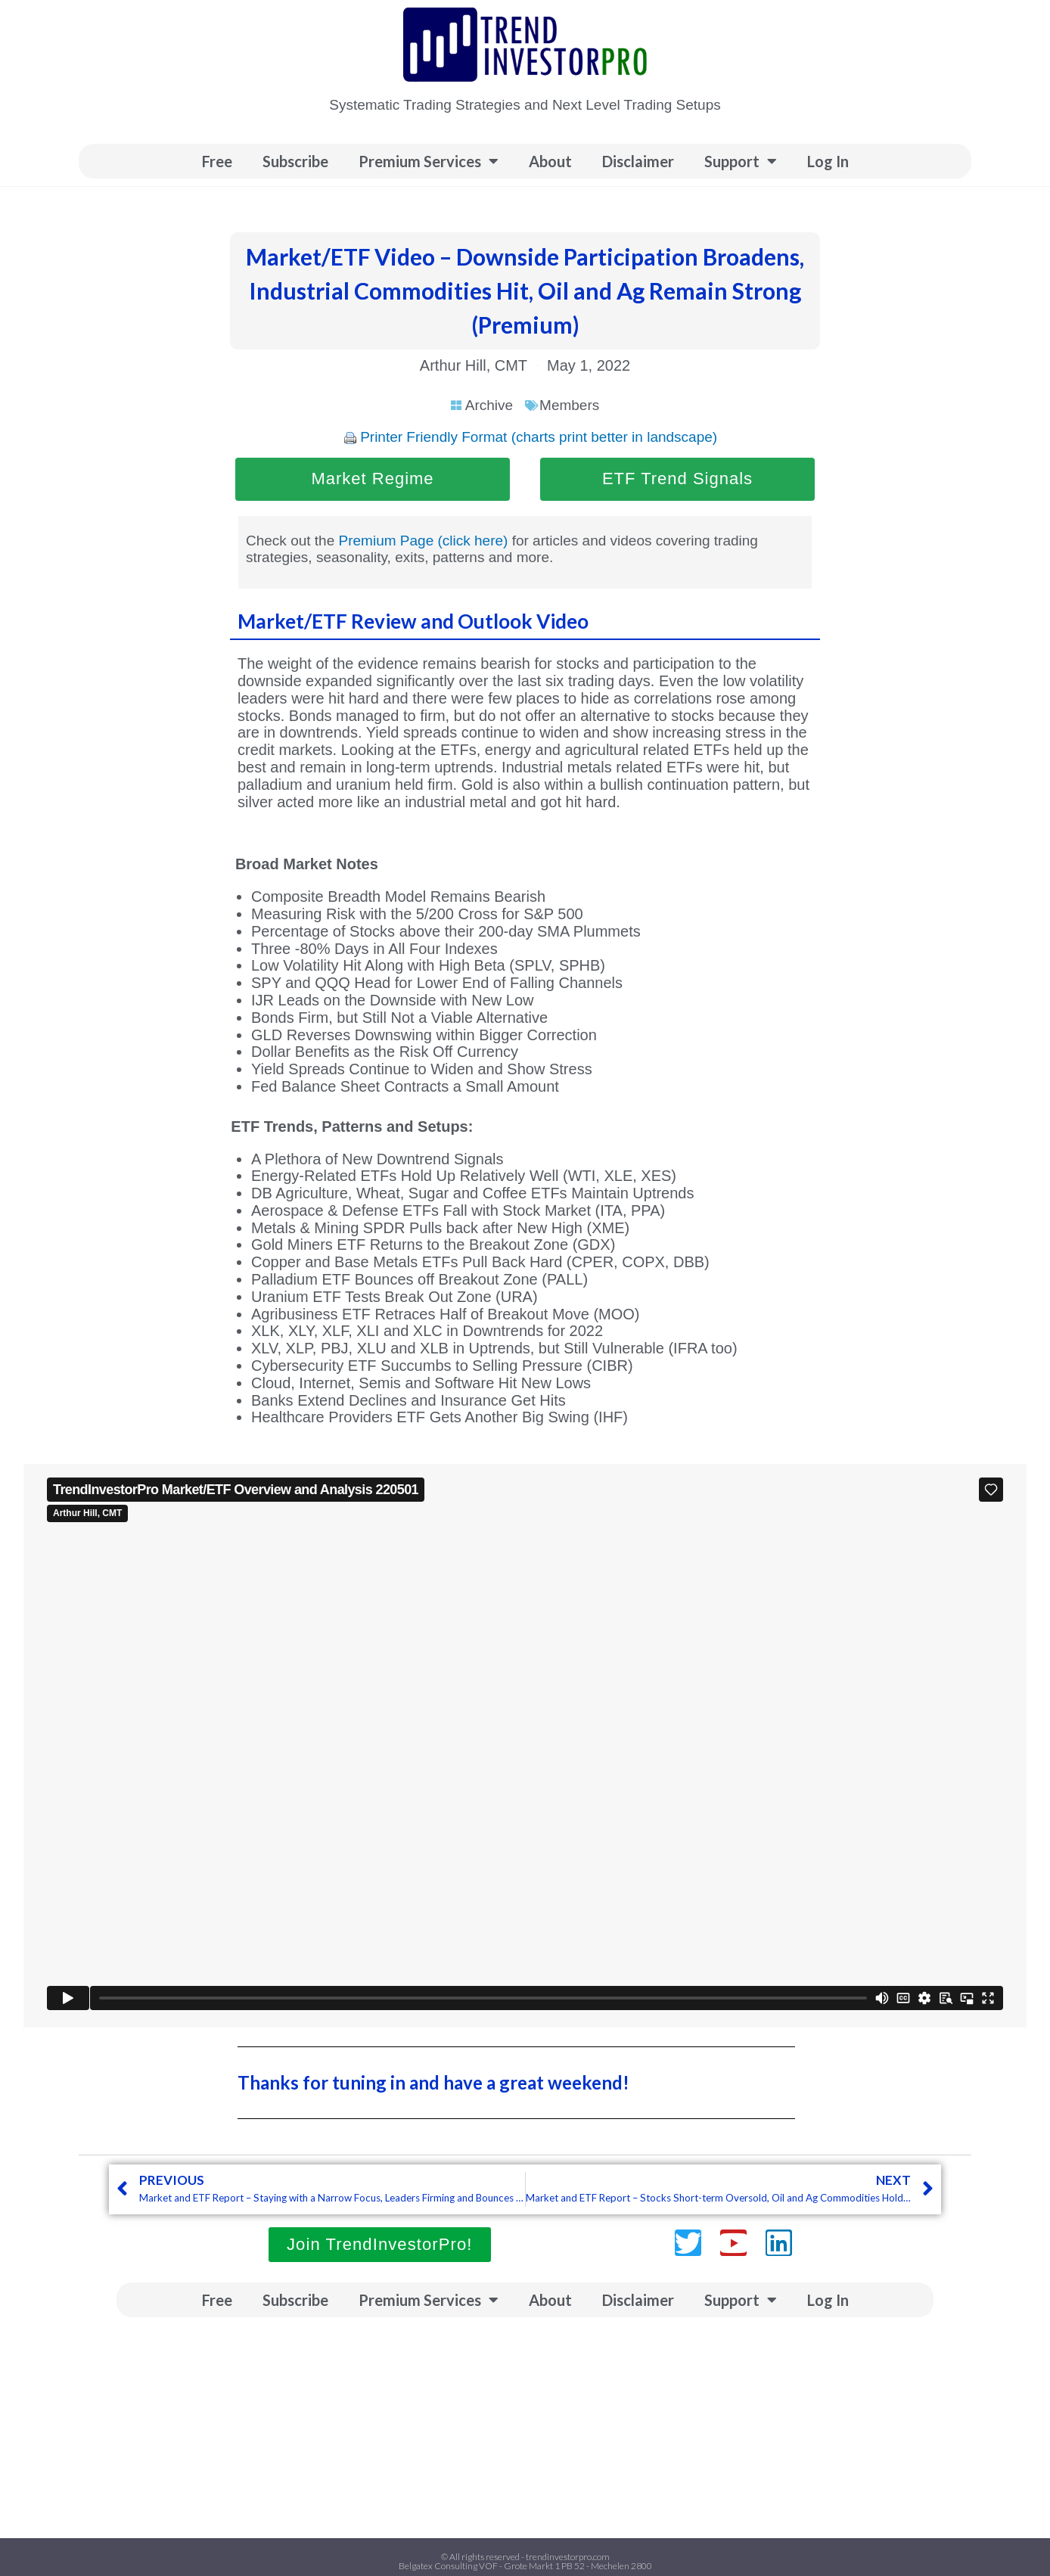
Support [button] (740, 161)
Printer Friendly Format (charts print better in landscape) (538, 437)
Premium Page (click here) (423, 540)
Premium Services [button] (429, 161)
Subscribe (295, 161)
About (550, 161)
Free (217, 161)
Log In (828, 161)
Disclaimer (638, 161)
